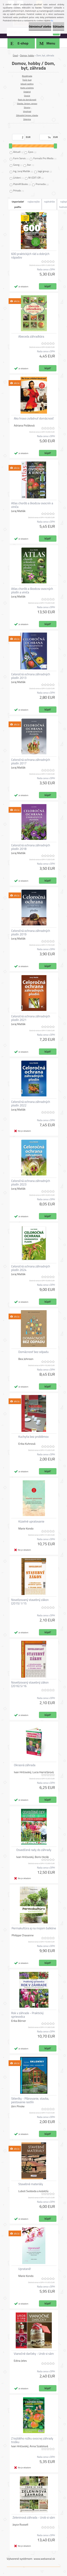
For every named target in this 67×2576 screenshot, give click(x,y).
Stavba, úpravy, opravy (27, 103)
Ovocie (27, 95)
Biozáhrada (27, 76)
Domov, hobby (27, 55)
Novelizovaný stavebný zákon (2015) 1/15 (30, 1601)
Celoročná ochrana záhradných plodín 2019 (30, 932)
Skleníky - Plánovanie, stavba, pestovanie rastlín (30, 2100)
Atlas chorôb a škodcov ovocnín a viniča (32, 505)
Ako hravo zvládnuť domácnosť (34, 418)
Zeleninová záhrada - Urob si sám (34, 2517)
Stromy (27, 107)
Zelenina (27, 119)
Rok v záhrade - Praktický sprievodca (27, 2014)
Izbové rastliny (27, 84)
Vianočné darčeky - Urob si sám (34, 2353)
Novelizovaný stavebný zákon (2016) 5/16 (30, 1684)
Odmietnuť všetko (40, 26)
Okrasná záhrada (24, 1765)
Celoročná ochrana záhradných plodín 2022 (30, 1103)
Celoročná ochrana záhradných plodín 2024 (30, 1268)
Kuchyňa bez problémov (33, 1436)
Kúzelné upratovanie (31, 1521)
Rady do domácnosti (27, 99)
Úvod (15, 55)
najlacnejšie (34, 201)
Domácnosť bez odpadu (33, 1352)
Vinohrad (27, 111)
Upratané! (24, 2269)
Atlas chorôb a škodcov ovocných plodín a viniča (32, 590)
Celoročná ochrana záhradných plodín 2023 (30, 1182)
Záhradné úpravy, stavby (27, 115)
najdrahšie (49, 201)
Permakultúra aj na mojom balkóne (34, 1928)
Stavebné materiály (30, 2184)
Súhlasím (58, 26)
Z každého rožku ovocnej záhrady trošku (32, 2440)
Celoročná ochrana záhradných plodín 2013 (30, 676)
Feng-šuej (27, 80)
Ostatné (27, 91)
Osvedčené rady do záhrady (33, 1850)
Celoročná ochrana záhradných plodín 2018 (30, 847)
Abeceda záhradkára (31, 336)
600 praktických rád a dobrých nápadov (30, 255)
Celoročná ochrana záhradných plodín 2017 (30, 761)
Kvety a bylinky (27, 87)
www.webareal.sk (44, 2559)
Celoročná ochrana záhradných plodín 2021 (30, 1018)
